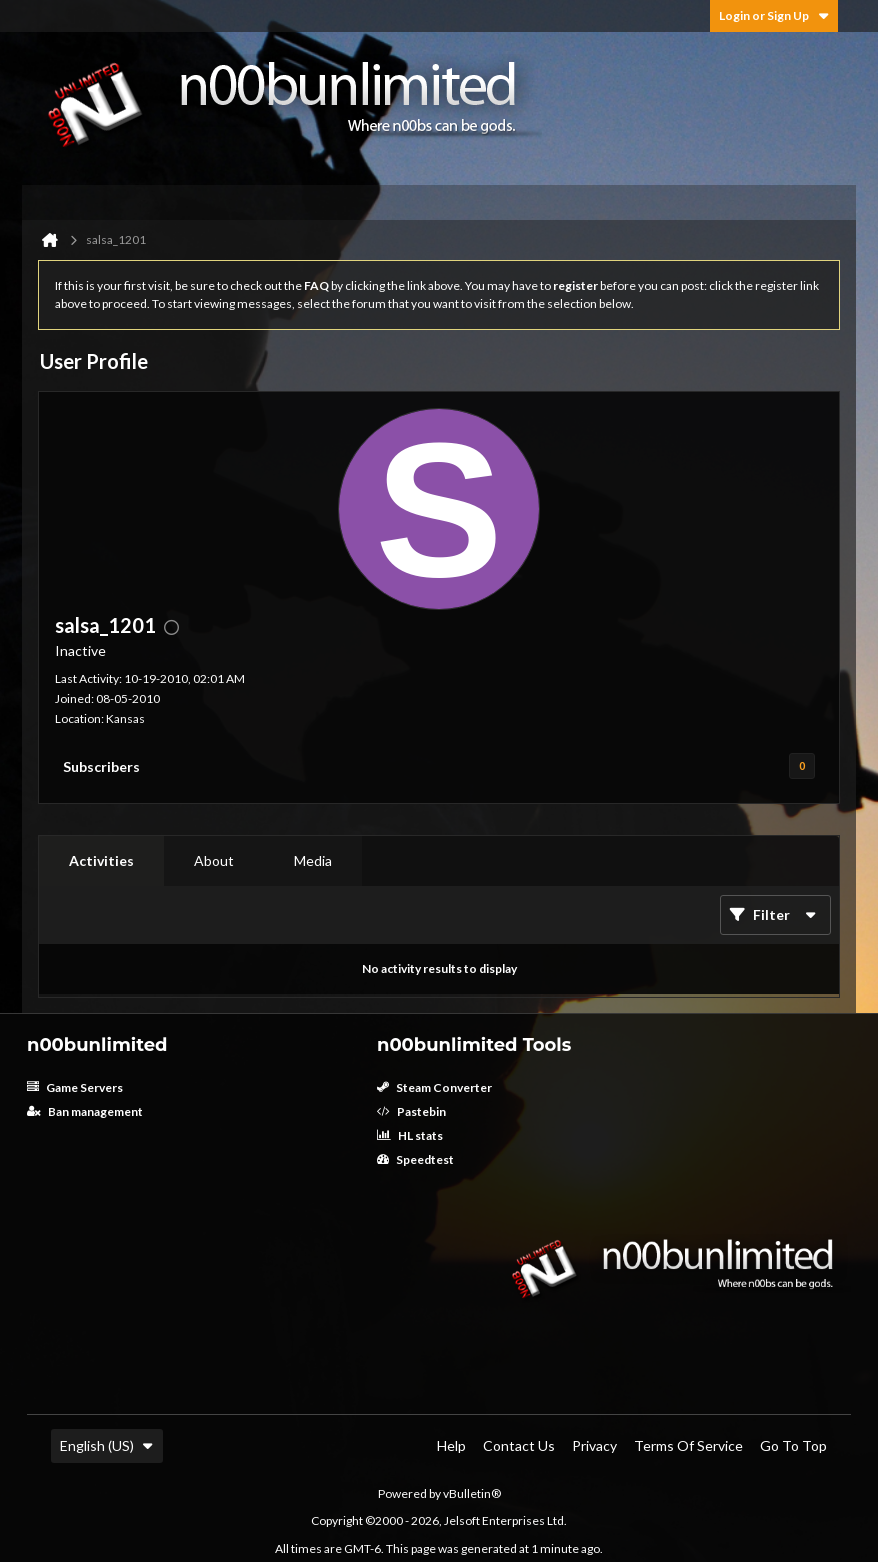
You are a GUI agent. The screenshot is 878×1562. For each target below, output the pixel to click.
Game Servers (75, 1087)
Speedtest (415, 1159)
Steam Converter (434, 1087)
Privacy (594, 1445)
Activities (101, 860)
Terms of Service (688, 1445)
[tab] (101, 861)
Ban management (85, 1111)
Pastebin (411, 1111)
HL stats (410, 1135)
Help (451, 1445)
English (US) (107, 1445)
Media (313, 860)
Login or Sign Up (774, 15)
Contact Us (519, 1445)
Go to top (793, 1445)
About (214, 860)
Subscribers (101, 766)
